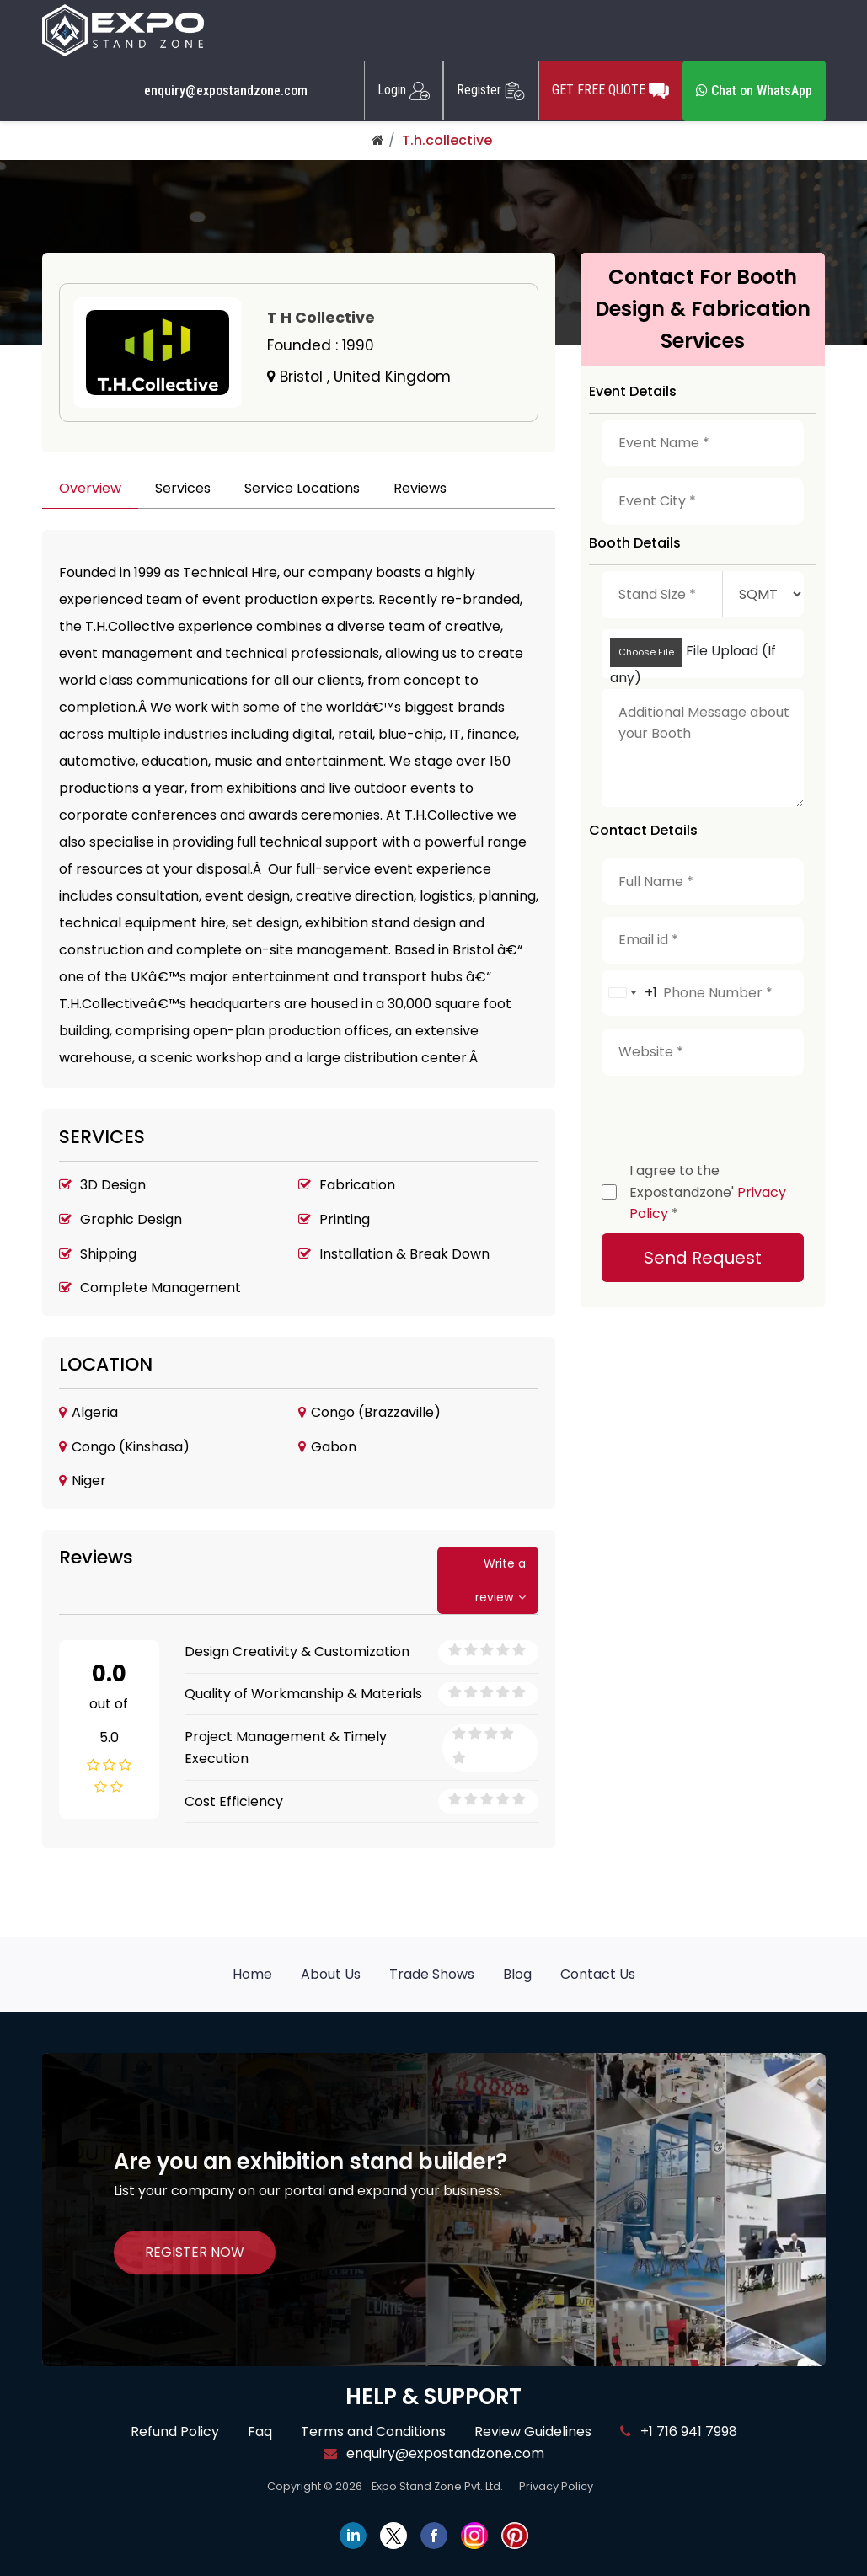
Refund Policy (175, 2431)
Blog (517, 1974)
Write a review (500, 1580)
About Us (331, 1974)
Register (491, 90)
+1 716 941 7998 (678, 2431)
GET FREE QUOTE (610, 90)
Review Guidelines (532, 2431)
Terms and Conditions (373, 2431)
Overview (90, 488)
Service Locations (302, 488)
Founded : (320, 345)
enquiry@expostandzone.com (226, 91)
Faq (260, 2431)
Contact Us (597, 1974)
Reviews (420, 488)
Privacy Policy (556, 2486)
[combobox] (629, 993)
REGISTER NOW (194, 2252)
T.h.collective (447, 140)
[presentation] (730, 1114)
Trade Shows (431, 1974)
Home (252, 1974)
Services (183, 488)
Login (403, 90)
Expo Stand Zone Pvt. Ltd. (437, 2486)
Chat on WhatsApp (754, 91)
